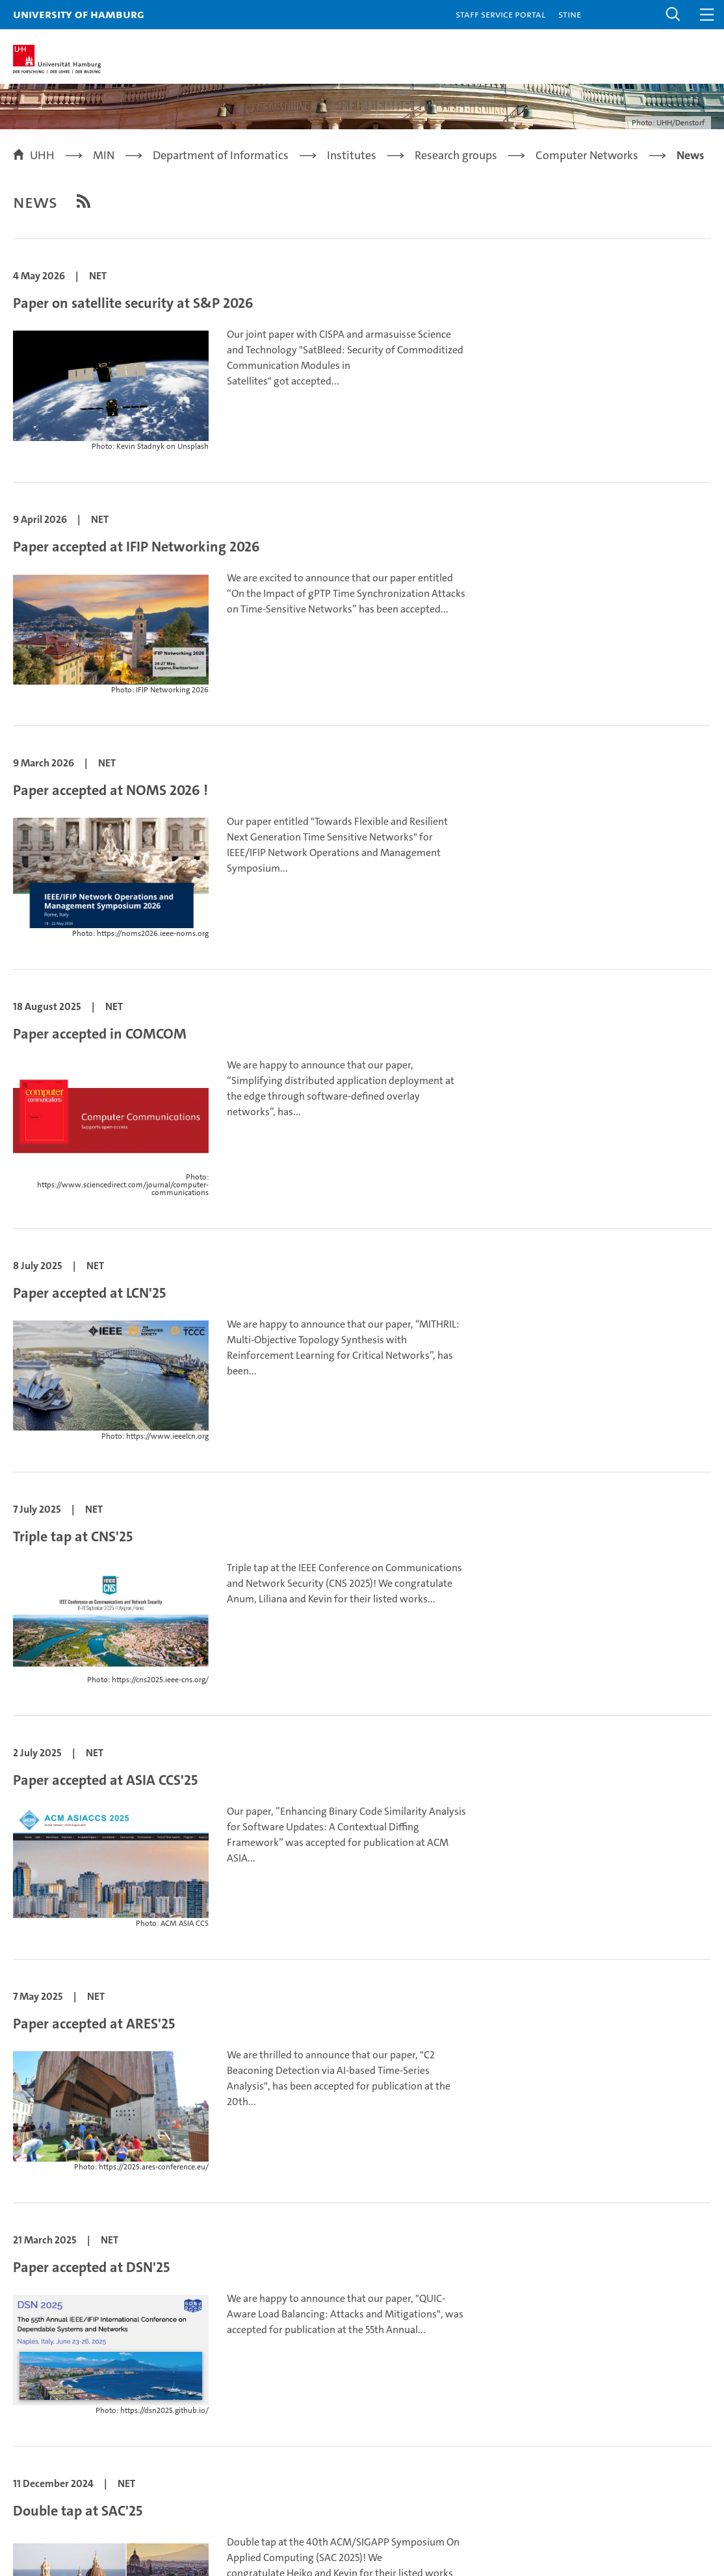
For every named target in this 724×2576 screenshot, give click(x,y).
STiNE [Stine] (569, 14)
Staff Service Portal (500, 14)
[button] (673, 14)
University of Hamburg (78, 14)
